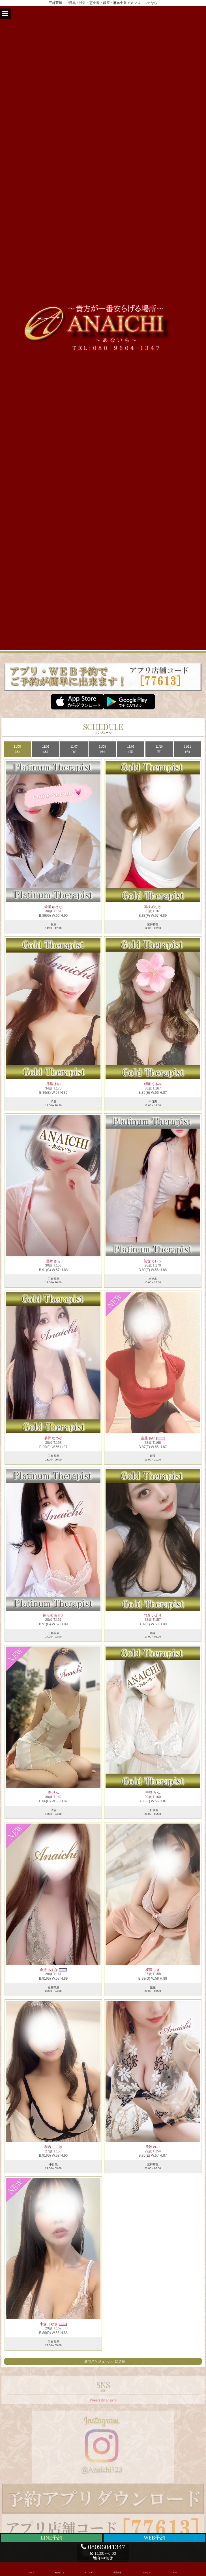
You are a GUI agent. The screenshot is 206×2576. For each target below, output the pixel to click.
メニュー (88, 2568)
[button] (5, 13)
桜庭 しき (152, 1970)
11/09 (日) (130, 749)
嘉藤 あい (148, 1438)
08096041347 (103, 2547)
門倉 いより (153, 1615)
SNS (175, 2568)
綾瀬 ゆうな (53, 907)
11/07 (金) (74, 749)
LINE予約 (52, 2538)
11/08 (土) (102, 749)
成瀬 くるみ (153, 1084)
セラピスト (59, 2568)
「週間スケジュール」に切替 (103, 2361)
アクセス (146, 2568)
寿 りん (53, 1792)
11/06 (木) (45, 749)
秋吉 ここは (53, 2147)
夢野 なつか (53, 1438)
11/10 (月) (159, 749)
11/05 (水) (17, 749)
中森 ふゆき (49, 2324)
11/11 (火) (187, 749)
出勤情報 (117, 2568)
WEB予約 (154, 2538)
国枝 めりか (153, 907)
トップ (30, 2568)
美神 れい (152, 2147)
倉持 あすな (49, 1970)
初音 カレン (153, 1261)
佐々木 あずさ (53, 1615)
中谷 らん (152, 1792)
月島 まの (53, 1084)
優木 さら (53, 1261)
